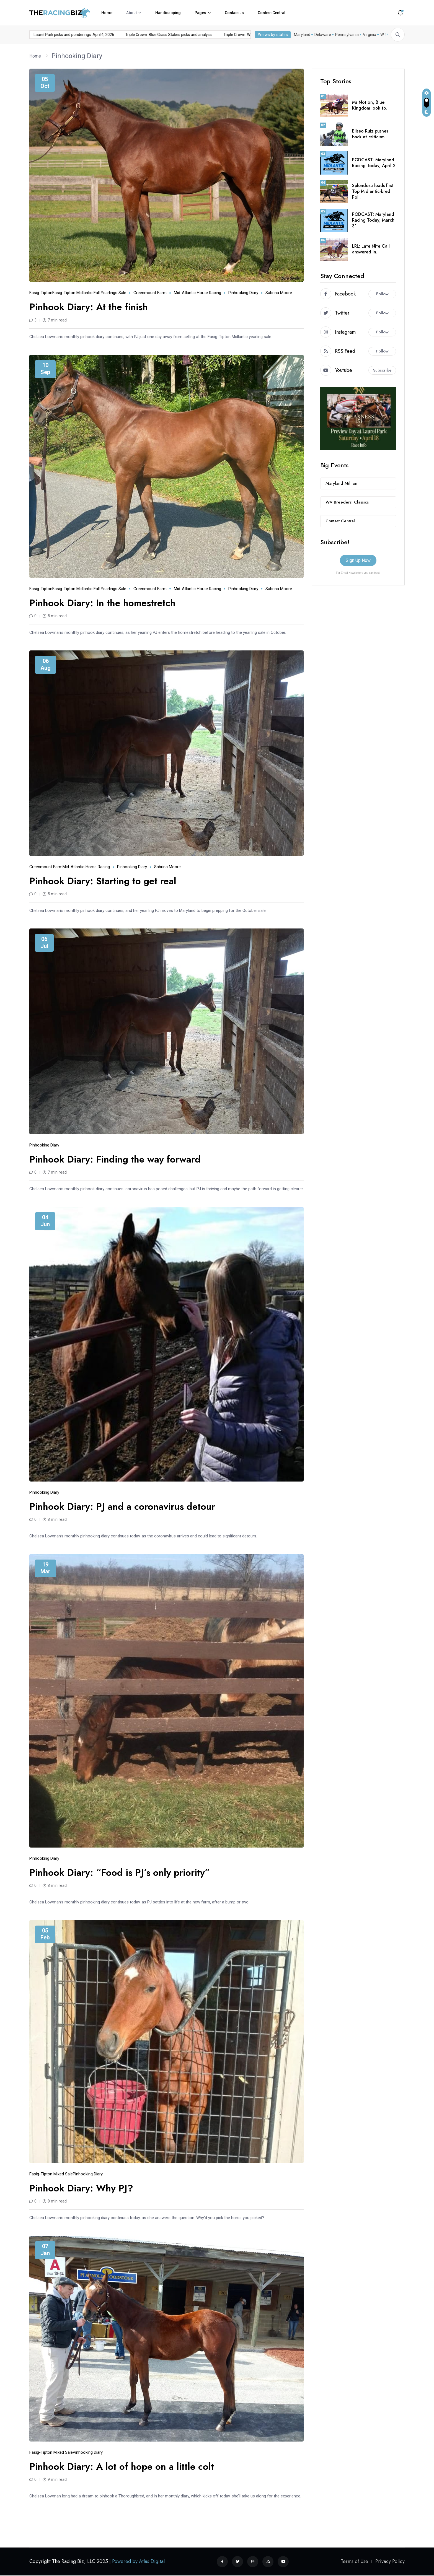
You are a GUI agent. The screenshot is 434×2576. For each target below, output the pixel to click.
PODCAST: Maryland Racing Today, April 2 (374, 163)
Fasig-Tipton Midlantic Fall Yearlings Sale (89, 292)
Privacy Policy (390, 2561)
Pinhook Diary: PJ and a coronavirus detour (122, 1506)
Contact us (234, 13)
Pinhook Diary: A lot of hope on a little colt (121, 2466)
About (131, 13)
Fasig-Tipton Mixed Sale (51, 2174)
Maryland (301, 34)
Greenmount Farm (150, 292)
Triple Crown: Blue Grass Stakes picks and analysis (153, 34)
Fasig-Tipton (40, 292)
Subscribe (382, 370)
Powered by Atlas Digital (138, 2561)
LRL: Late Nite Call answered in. (371, 249)
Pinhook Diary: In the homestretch (102, 603)
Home (106, 13)
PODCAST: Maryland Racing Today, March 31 (373, 220)
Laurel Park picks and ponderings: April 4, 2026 (58, 34)
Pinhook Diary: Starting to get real (102, 881)
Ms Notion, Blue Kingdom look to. (369, 105)
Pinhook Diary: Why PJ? (81, 2188)
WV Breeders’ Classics (347, 502)
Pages (200, 13)
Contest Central (271, 13)
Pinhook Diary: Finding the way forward (115, 1159)
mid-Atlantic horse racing (197, 292)
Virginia (368, 34)
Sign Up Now (358, 560)
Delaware (321, 34)
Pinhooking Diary (76, 56)
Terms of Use (354, 2561)
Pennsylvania (346, 34)
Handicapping (168, 13)
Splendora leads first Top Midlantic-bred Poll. (373, 191)
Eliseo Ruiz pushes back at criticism (370, 134)
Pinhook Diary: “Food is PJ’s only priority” (119, 1872)
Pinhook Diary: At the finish (88, 307)
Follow (382, 294)
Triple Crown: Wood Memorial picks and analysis (249, 34)
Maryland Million (341, 483)
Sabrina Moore (278, 292)
